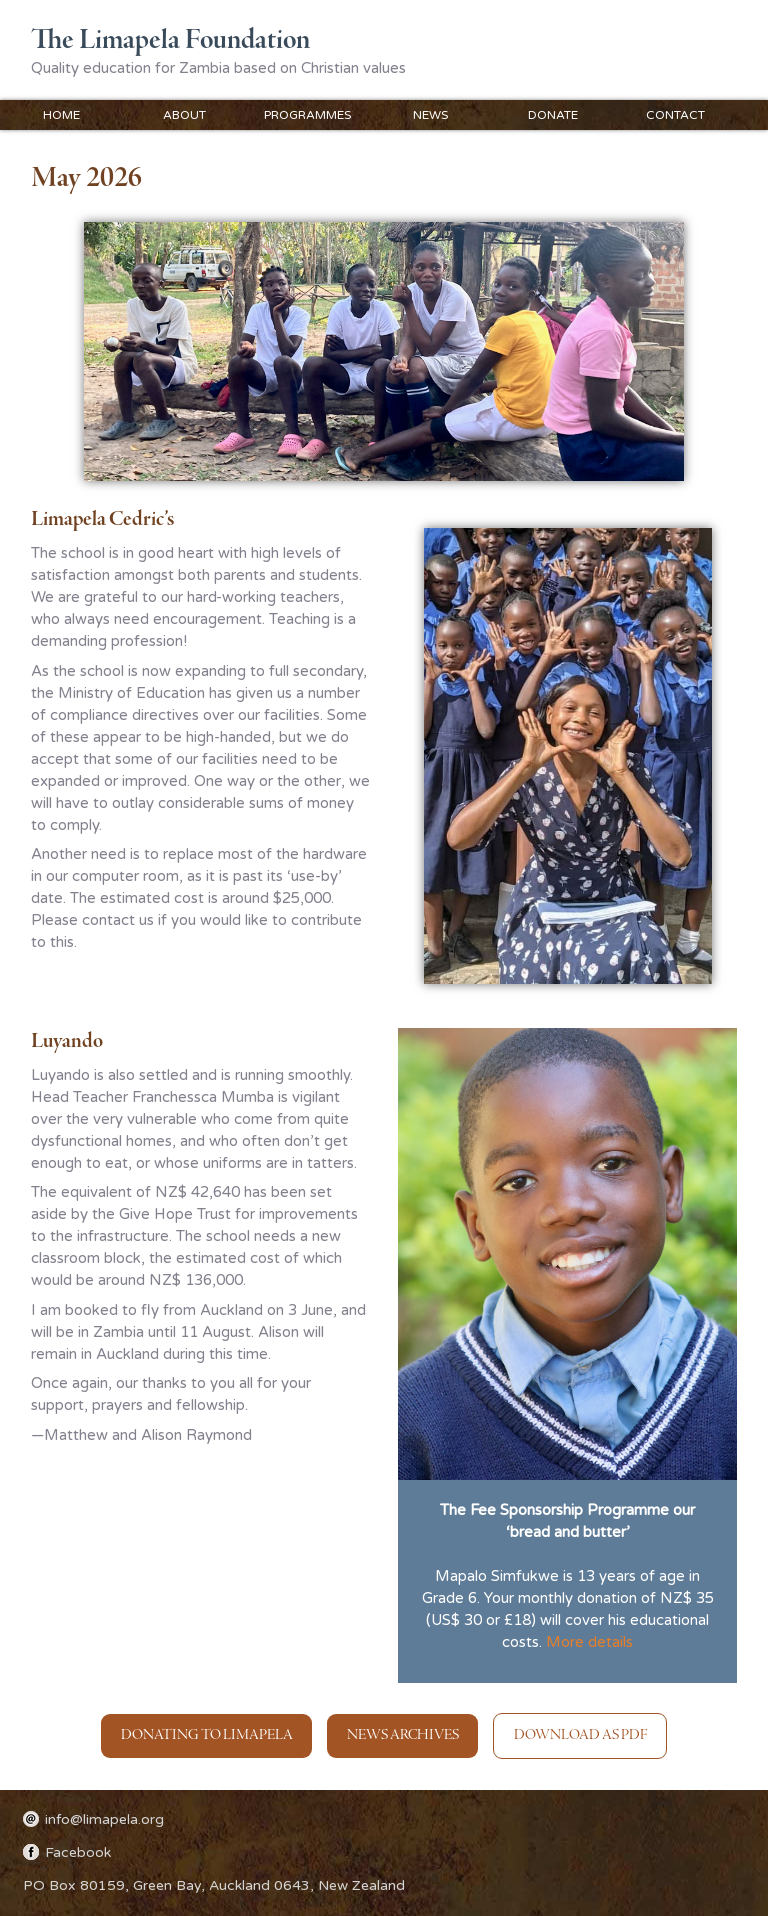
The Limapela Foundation (170, 40)
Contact (675, 115)
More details (589, 1642)
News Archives (403, 1735)
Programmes (307, 115)
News (430, 115)
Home (61, 115)
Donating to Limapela (207, 1735)
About (184, 115)
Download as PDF (580, 1735)
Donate (553, 115)
